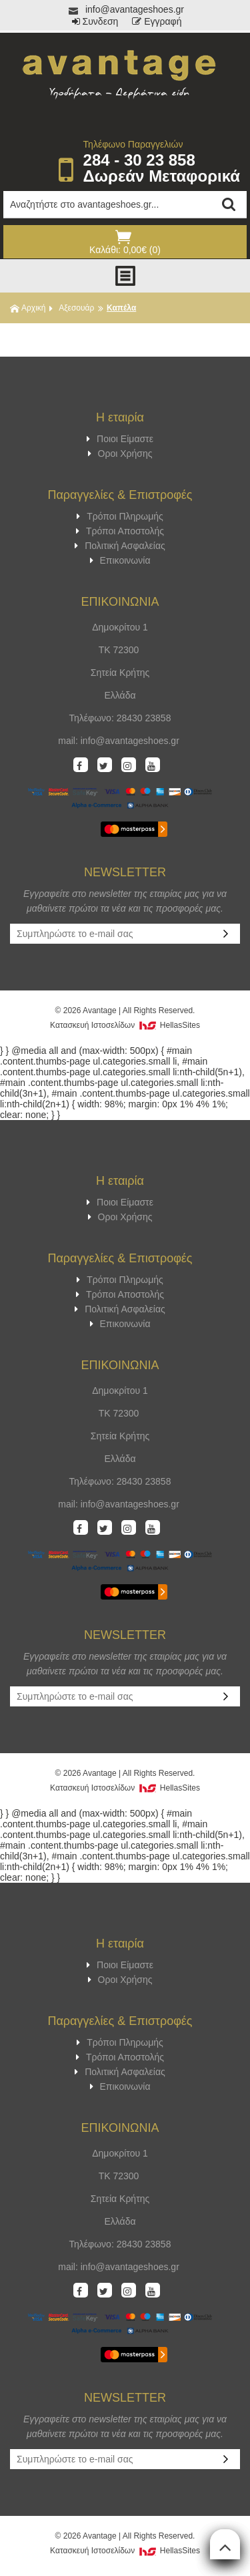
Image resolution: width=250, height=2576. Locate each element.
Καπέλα (121, 308)
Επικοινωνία (120, 560)
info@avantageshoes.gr (125, 9)
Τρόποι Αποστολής (120, 531)
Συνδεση (95, 21)
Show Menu (125, 276)
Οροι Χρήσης (120, 453)
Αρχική (27, 308)
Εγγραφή (156, 21)
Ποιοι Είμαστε (120, 438)
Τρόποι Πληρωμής (120, 516)
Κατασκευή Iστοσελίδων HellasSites (125, 1025)
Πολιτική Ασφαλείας (120, 545)
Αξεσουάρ (76, 308)
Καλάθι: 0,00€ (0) (123, 241)
